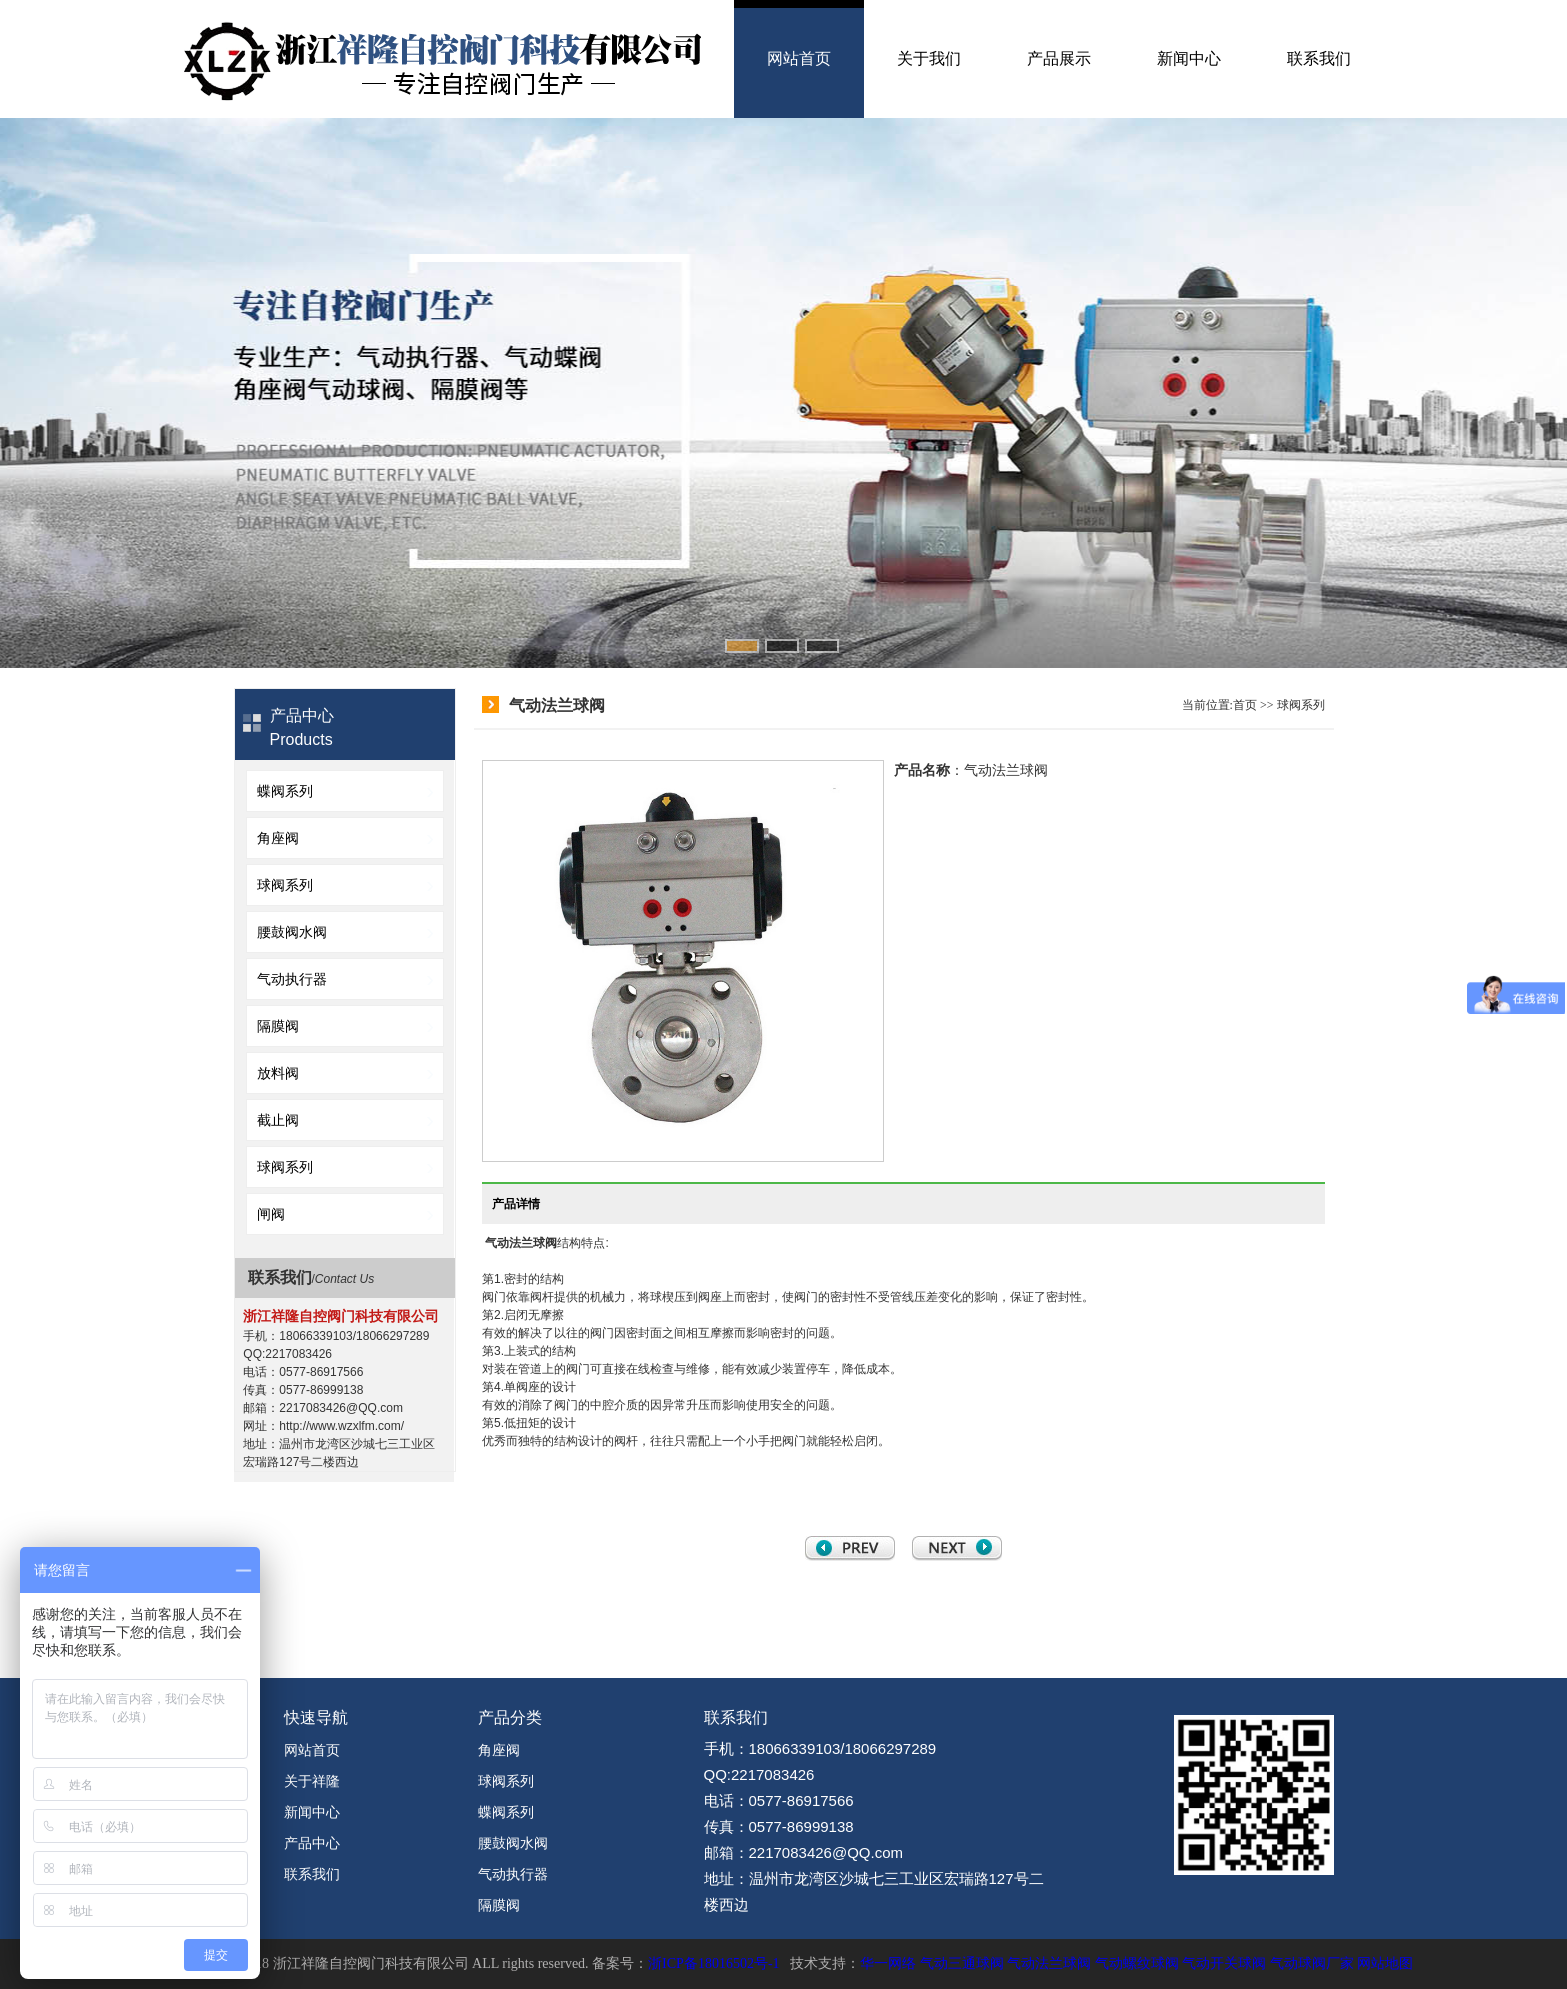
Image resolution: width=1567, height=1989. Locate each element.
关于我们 (929, 58)
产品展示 (1059, 58)
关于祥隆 (312, 1781)
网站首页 (799, 58)
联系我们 (1319, 58)
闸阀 (271, 1214)
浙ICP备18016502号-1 (713, 1963)
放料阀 (278, 1073)
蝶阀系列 (285, 791)
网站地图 (1385, 1963)
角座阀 (278, 838)
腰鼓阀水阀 (292, 932)
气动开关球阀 (1224, 1963)
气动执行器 (292, 979)
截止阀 (278, 1120)
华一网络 (888, 1963)
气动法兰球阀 (521, 1243)
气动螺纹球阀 (1137, 1963)
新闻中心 (1189, 58)
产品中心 (312, 1843)
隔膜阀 (278, 1026)
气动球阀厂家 (1312, 1963)
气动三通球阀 (962, 1963)
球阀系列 (285, 885)
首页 (1245, 705)
